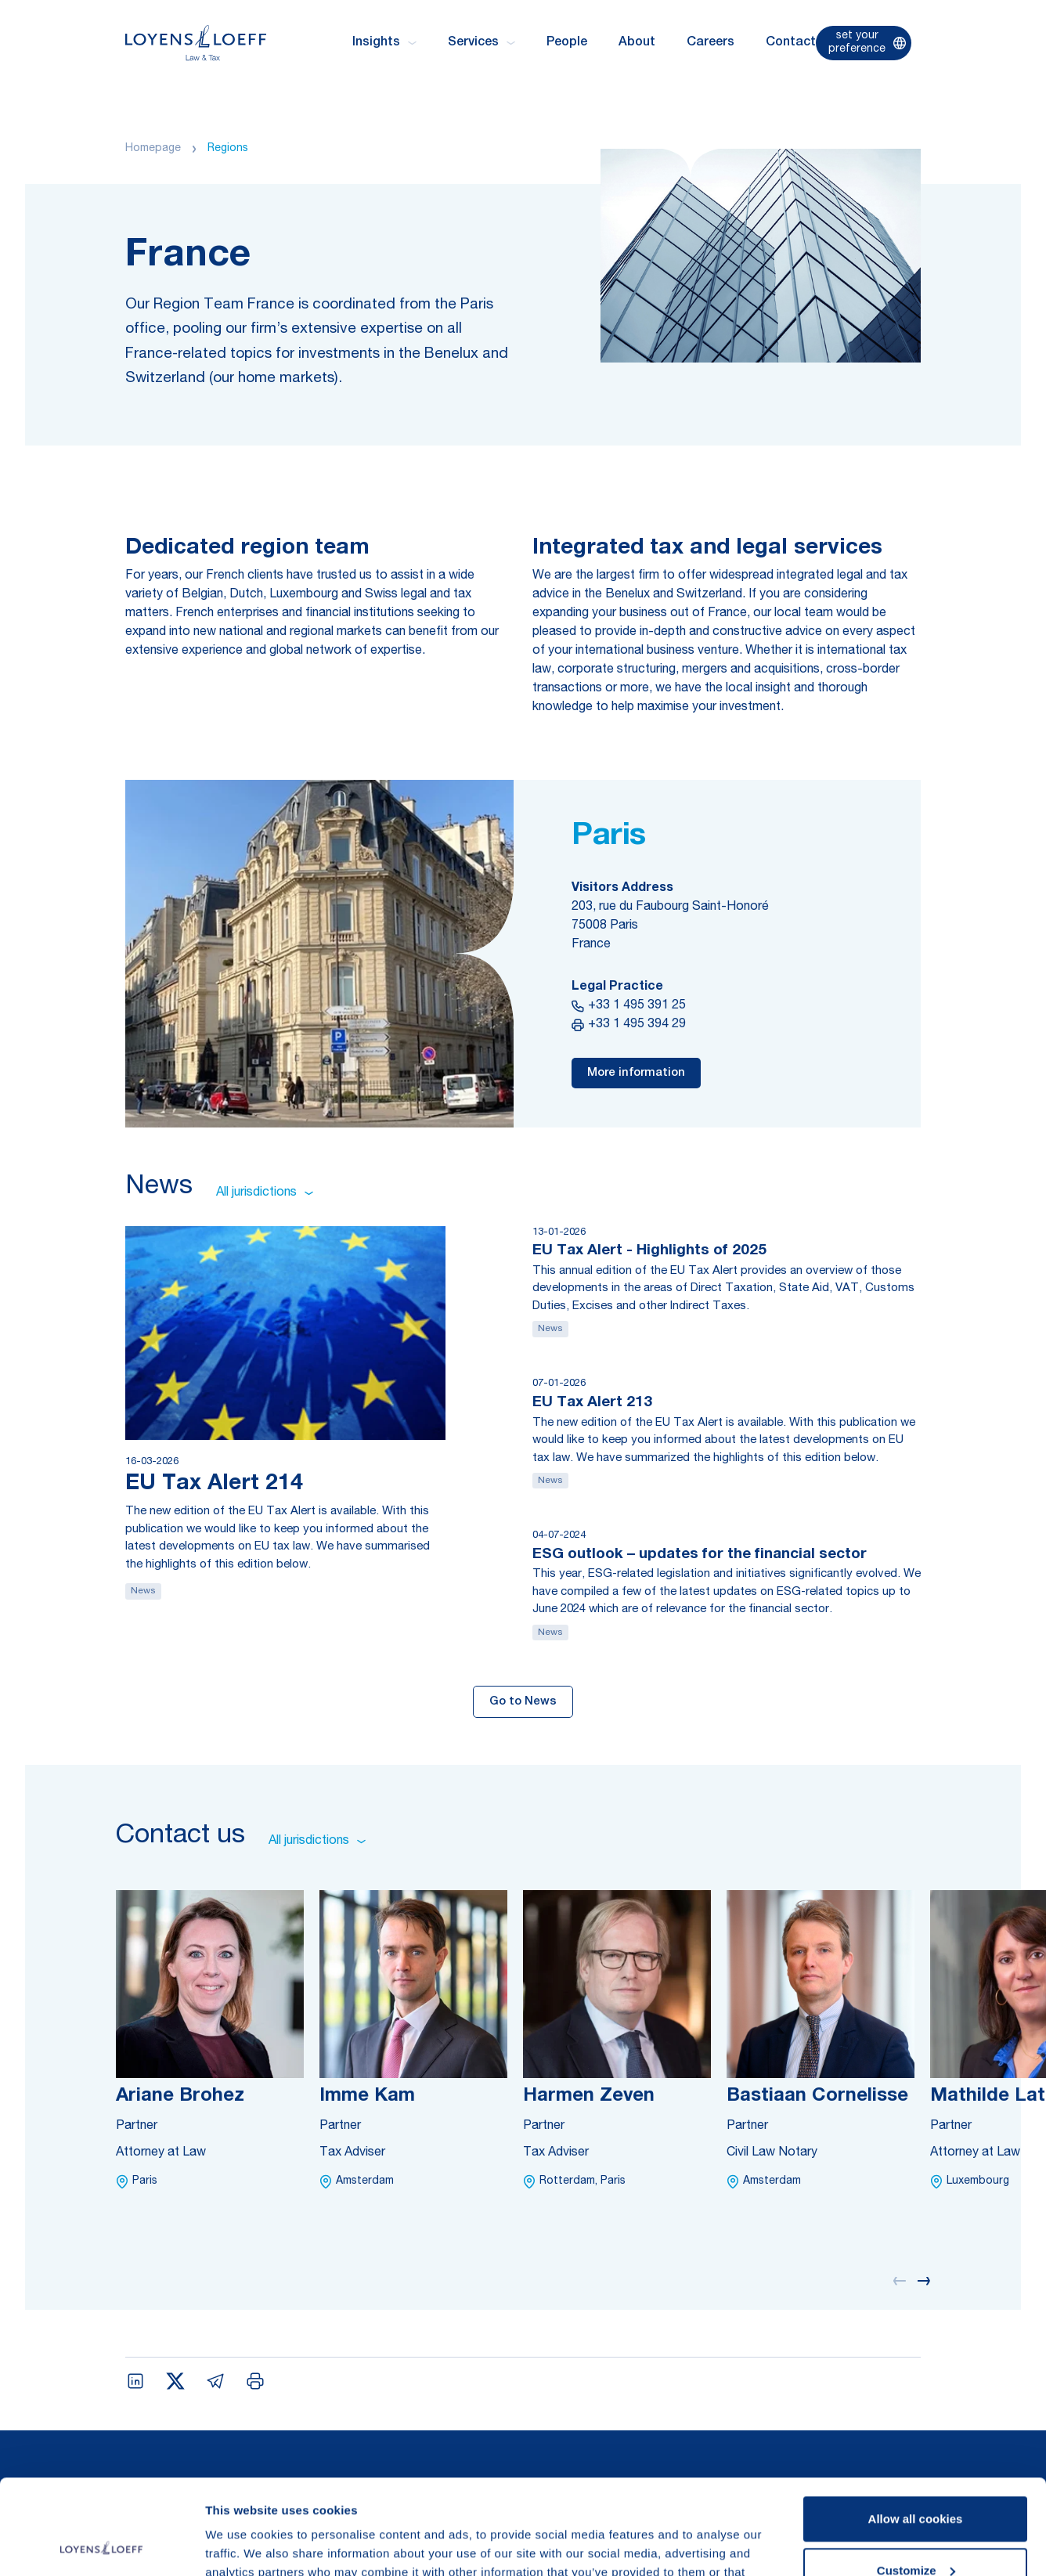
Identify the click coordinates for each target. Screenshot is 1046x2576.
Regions (227, 148)
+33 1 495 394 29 (629, 1025)
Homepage (153, 148)
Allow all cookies (915, 2430)
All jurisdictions (264, 1193)
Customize (916, 2481)
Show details (241, 2545)
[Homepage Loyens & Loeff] (195, 42)
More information (636, 1073)
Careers (710, 43)
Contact (791, 43)
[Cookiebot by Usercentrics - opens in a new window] (101, 2545)
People (566, 43)
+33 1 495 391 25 (629, 1006)
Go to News (523, 1702)
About (637, 43)
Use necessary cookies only (915, 2532)
